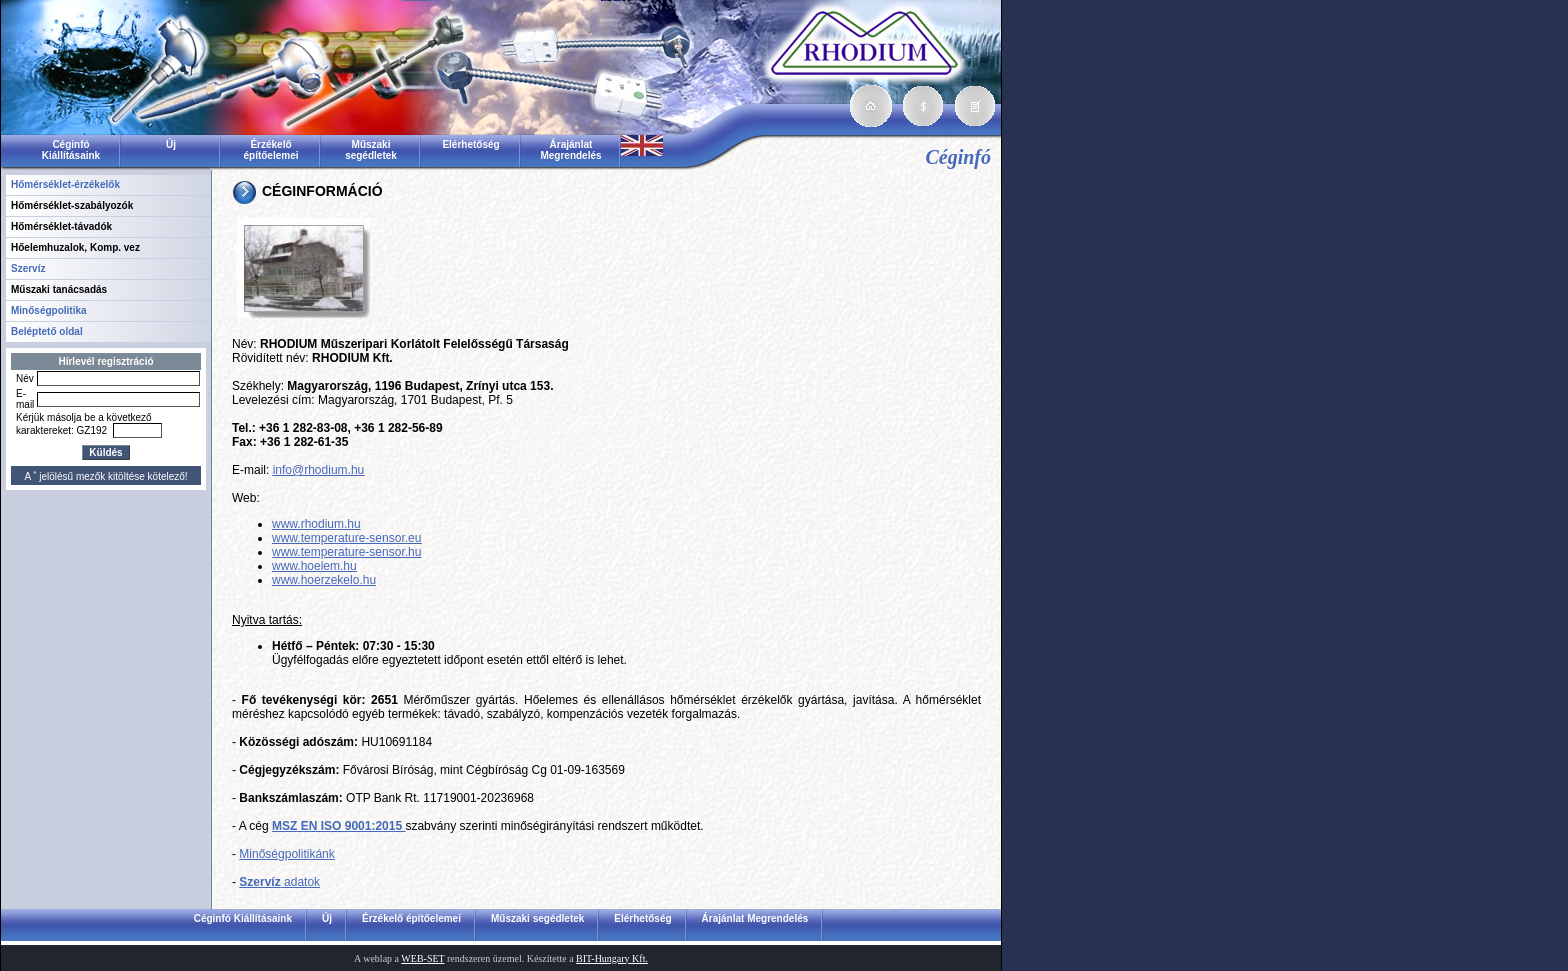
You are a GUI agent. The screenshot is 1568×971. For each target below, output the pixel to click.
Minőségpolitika (49, 310)
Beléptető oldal (47, 331)
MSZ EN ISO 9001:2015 (338, 826)
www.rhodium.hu (316, 524)
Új (171, 144)
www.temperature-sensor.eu (346, 538)
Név (25, 378)
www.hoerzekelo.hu (324, 580)
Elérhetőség (470, 144)
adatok (279, 882)
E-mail (25, 399)
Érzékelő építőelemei (270, 150)
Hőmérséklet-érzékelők (65, 184)
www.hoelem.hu (314, 566)
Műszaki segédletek (371, 150)
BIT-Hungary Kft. (612, 958)
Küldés (105, 452)
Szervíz (28, 268)
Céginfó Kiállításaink (71, 150)
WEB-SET (422, 958)
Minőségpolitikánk (286, 854)
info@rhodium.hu (319, 470)
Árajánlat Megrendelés (570, 150)
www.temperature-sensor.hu (346, 552)
